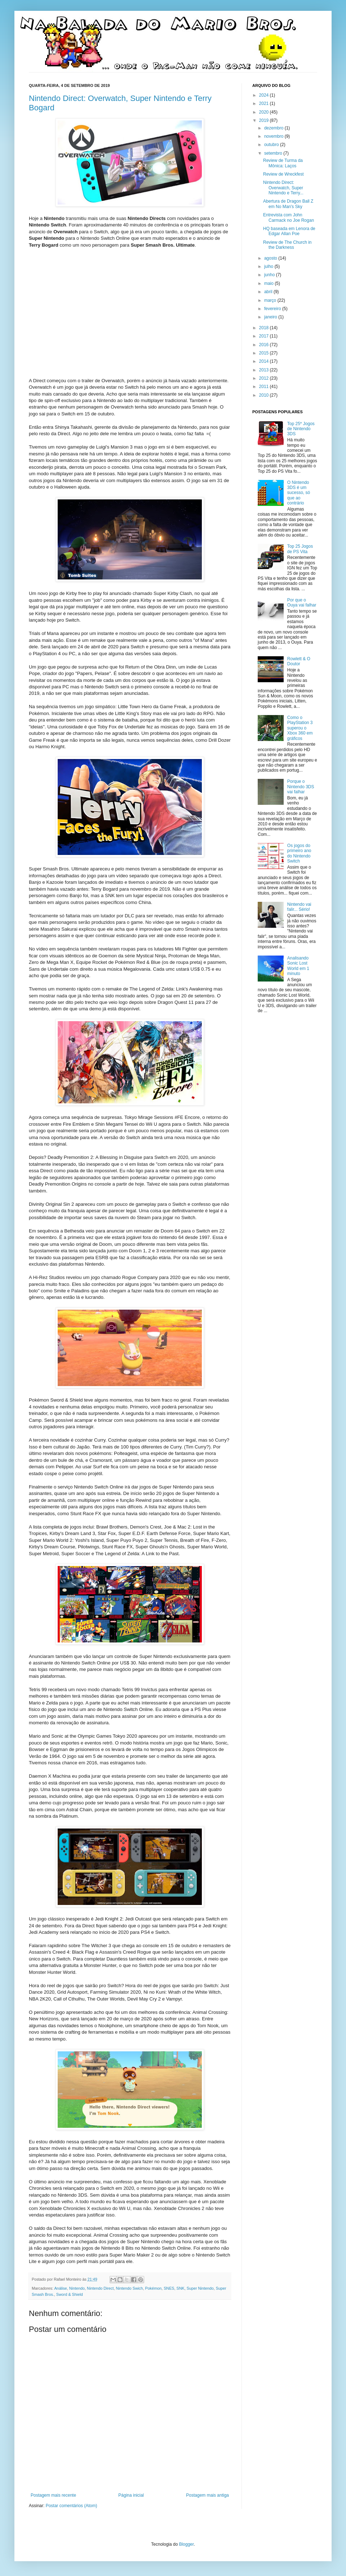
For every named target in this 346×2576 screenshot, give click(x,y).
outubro (272, 144)
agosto (271, 258)
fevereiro (273, 308)
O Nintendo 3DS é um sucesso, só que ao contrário (298, 493)
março (271, 300)
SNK (181, 2288)
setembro (273, 153)
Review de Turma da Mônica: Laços (283, 163)
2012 (264, 378)
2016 (264, 344)
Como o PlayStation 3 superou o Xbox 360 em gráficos (300, 728)
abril (269, 291)
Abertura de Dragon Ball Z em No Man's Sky (288, 204)
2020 (264, 112)
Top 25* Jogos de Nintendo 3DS (301, 429)
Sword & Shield (69, 2294)
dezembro (274, 128)
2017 (264, 336)
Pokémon (153, 2288)
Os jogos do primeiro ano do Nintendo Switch (299, 853)
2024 (264, 95)
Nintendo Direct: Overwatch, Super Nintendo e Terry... (283, 187)
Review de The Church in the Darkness (287, 245)
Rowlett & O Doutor (298, 661)
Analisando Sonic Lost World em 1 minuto (298, 966)
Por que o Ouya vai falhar (301, 602)
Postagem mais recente (53, 2495)
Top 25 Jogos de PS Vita (300, 549)
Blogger (186, 2544)
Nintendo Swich (129, 2288)
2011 (264, 386)
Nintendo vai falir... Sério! (299, 907)
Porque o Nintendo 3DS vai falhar (300, 786)
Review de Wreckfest (283, 174)
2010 (264, 395)
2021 (264, 103)
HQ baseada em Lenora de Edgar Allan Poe (289, 231)
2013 (264, 369)
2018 (264, 327)
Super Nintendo (200, 2288)
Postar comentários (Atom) (71, 2505)
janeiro (271, 316)
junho (270, 274)
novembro (274, 136)
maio (269, 283)
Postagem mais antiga (207, 2495)
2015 (264, 353)
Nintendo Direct (100, 2288)
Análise (60, 2288)
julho (269, 266)
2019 (264, 120)
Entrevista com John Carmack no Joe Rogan (288, 217)
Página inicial (131, 2495)
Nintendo (77, 2288)
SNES (169, 2288)
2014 (264, 361)
